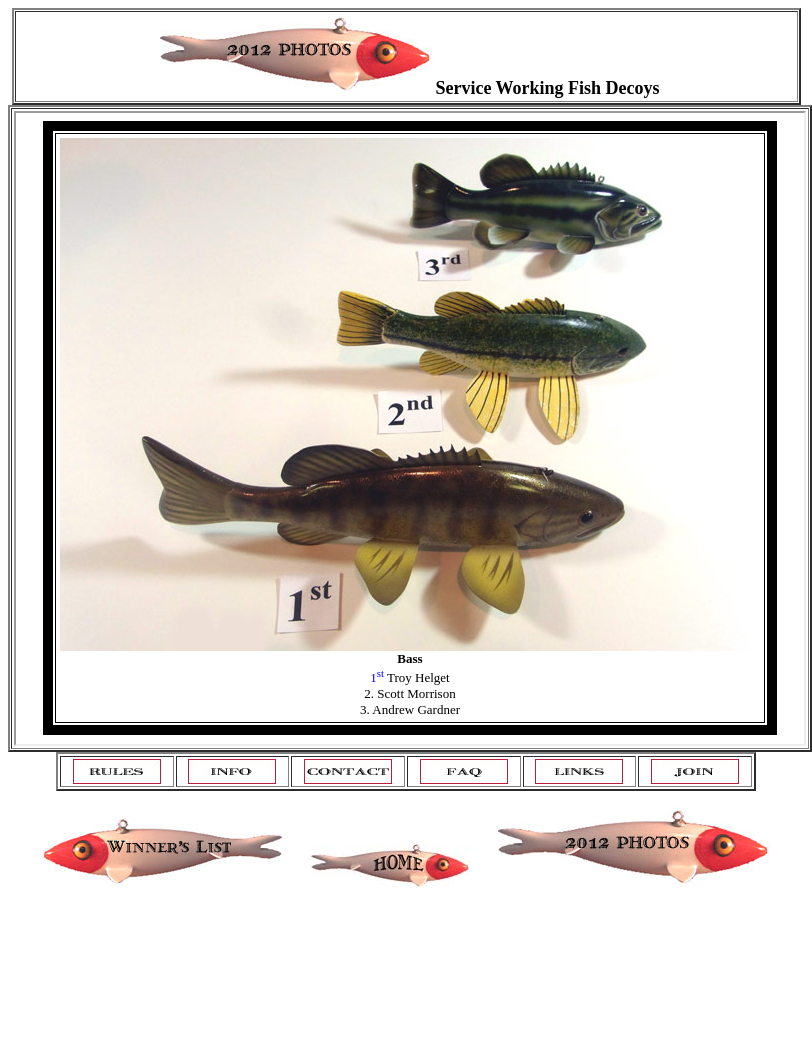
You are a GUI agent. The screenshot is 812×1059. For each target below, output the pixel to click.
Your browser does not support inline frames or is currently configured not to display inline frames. (410, 428)
